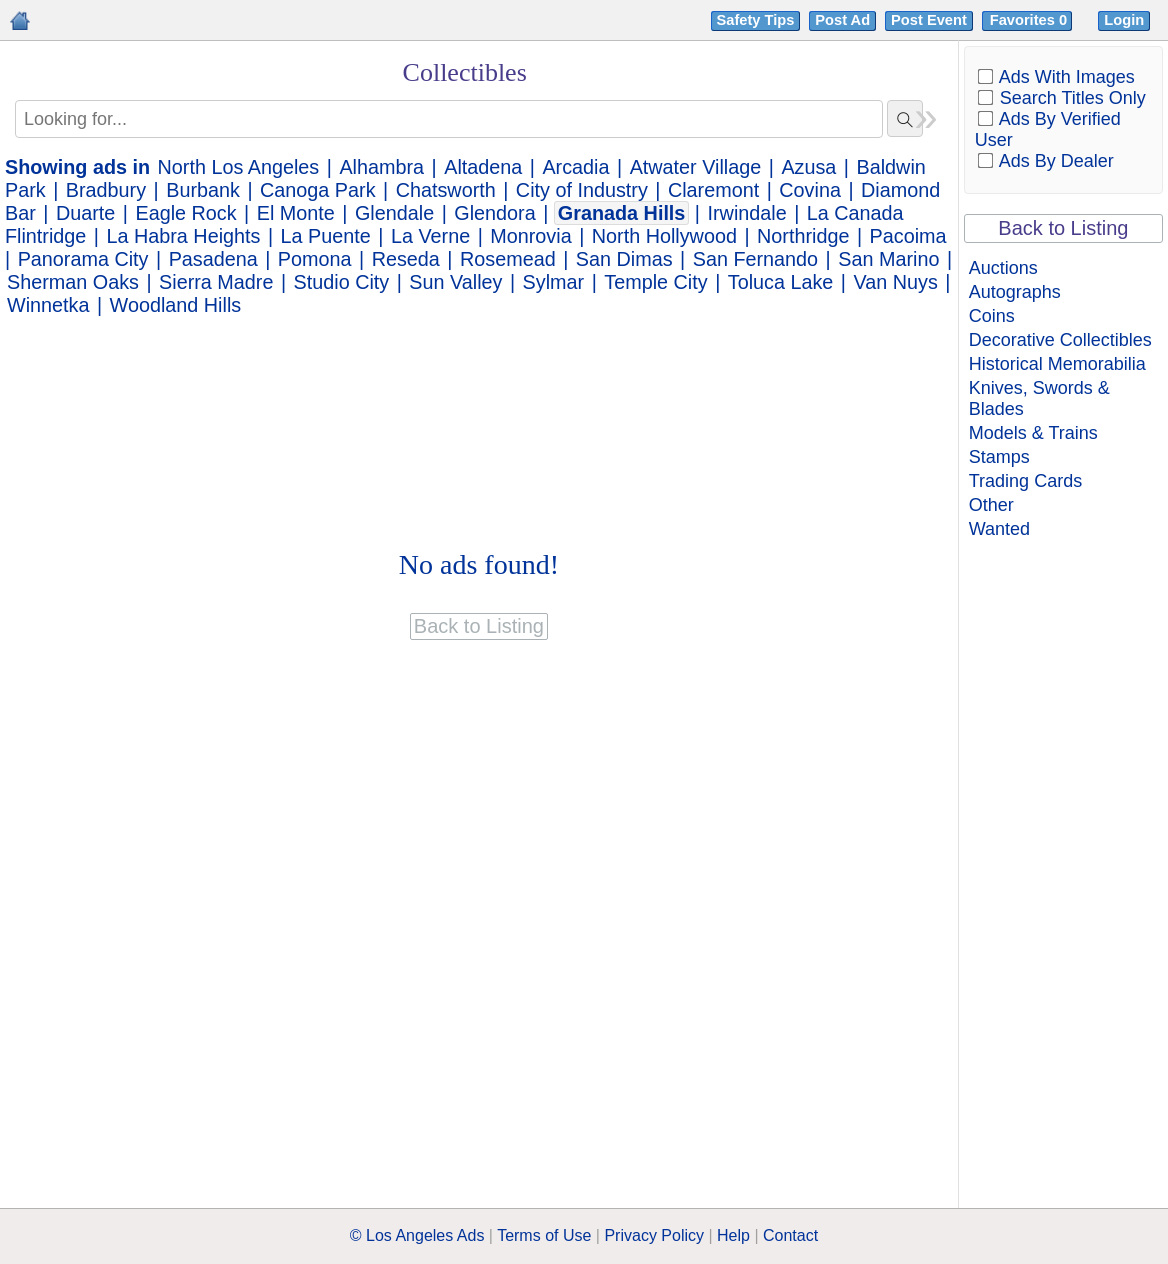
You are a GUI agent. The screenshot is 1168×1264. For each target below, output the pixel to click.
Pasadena (213, 259)
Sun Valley (455, 282)
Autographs (1015, 292)
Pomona (315, 259)
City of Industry (582, 190)
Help (733, 1235)
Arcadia (575, 167)
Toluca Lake (781, 282)
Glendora (494, 213)
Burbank (203, 190)
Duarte (85, 213)
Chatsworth (446, 190)
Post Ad (842, 20)
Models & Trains (1033, 433)
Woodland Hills (176, 305)
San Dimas (624, 259)
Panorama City (83, 259)
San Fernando (755, 259)
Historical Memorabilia (1057, 364)
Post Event (929, 20)
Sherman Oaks (73, 282)
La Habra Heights (184, 236)
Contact (790, 1235)
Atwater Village (696, 167)
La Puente (326, 236)
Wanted (999, 529)
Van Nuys (896, 282)
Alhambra (381, 167)
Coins (992, 316)
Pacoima (908, 236)
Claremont (713, 190)
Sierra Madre (216, 282)
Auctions (1003, 268)
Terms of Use (544, 1235)
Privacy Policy (654, 1235)
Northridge (803, 236)
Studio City (342, 282)
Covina (810, 190)
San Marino (888, 259)
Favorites (1030, 20)
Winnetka (48, 305)
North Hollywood (664, 236)
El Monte (296, 213)
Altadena (483, 167)
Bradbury (106, 190)
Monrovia (530, 236)
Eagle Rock (185, 213)
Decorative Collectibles (1060, 340)
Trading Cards (1025, 481)
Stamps (999, 457)
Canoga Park (317, 190)
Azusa (808, 167)
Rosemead (508, 259)
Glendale (394, 213)
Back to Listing (1063, 228)
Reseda (406, 259)
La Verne (430, 236)
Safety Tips (756, 20)
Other (991, 505)
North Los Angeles (239, 167)
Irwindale (747, 213)
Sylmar (554, 282)
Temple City (655, 282)
